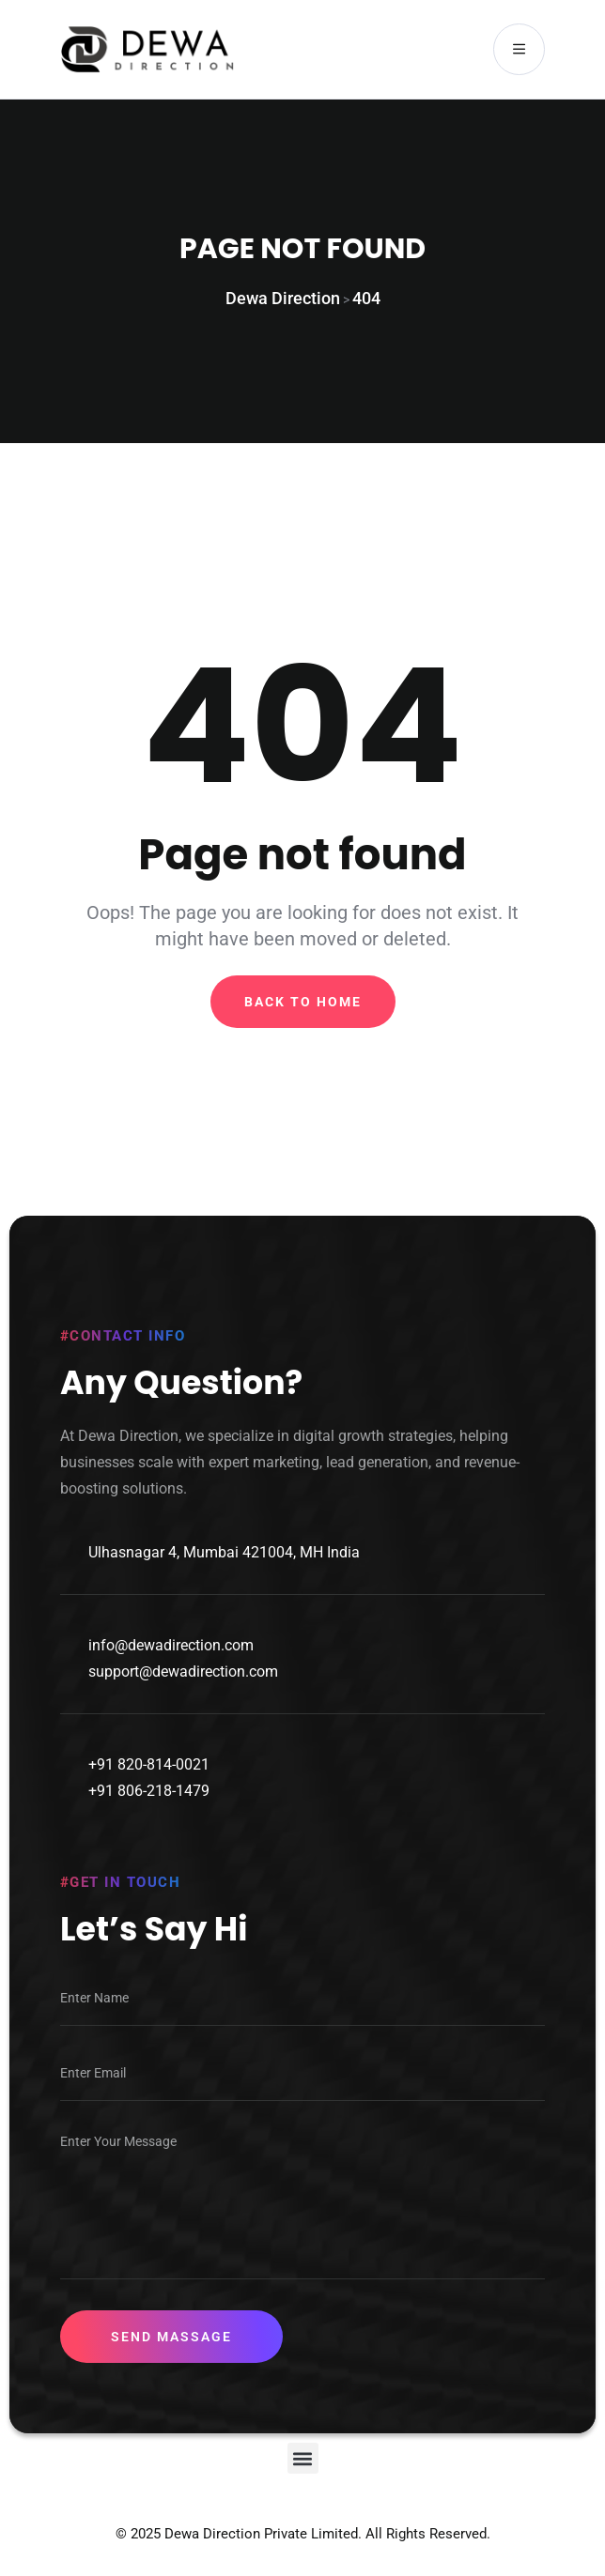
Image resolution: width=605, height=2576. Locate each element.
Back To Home (303, 1001)
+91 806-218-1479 (148, 1792)
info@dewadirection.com (171, 1646)
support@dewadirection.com (183, 1672)
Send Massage (171, 2337)
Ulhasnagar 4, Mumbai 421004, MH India (224, 1553)
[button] (302, 2459)
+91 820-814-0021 (148, 1765)
